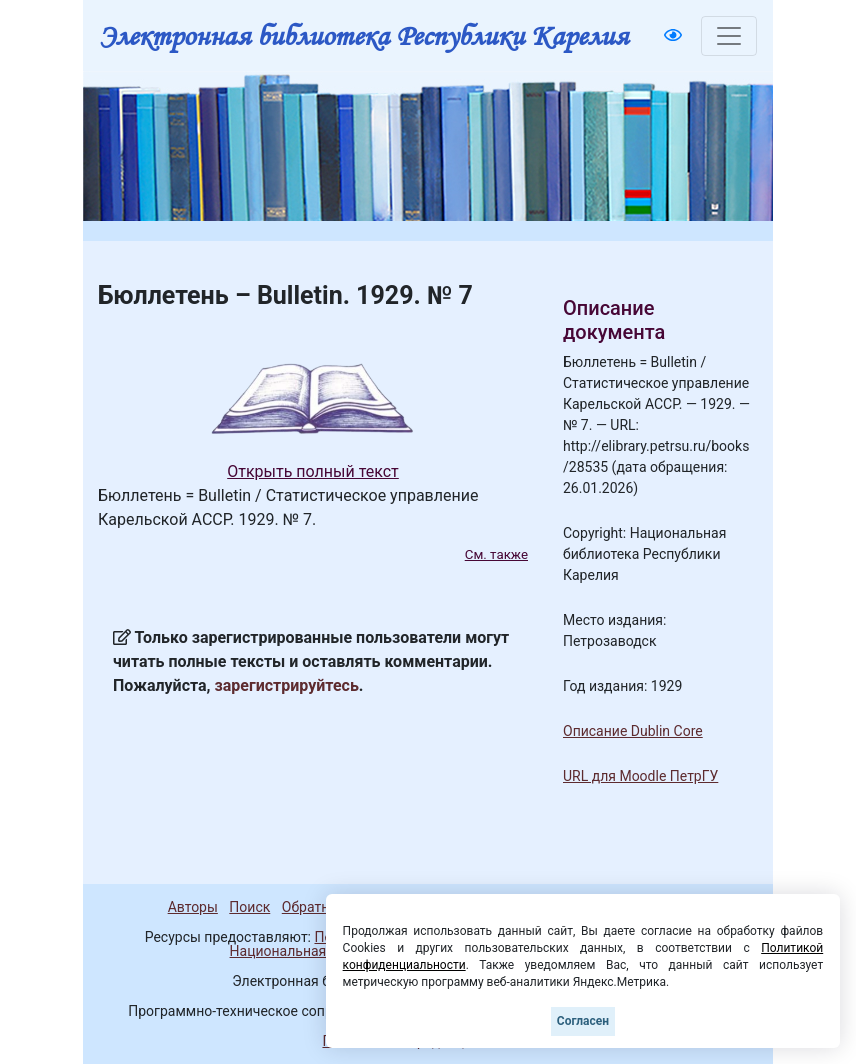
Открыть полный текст (313, 471)
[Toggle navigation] (729, 36)
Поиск (249, 907)
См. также (496, 554)
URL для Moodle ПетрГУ (640, 776)
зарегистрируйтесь (287, 685)
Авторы (193, 907)
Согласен (583, 1021)
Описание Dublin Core (633, 731)
